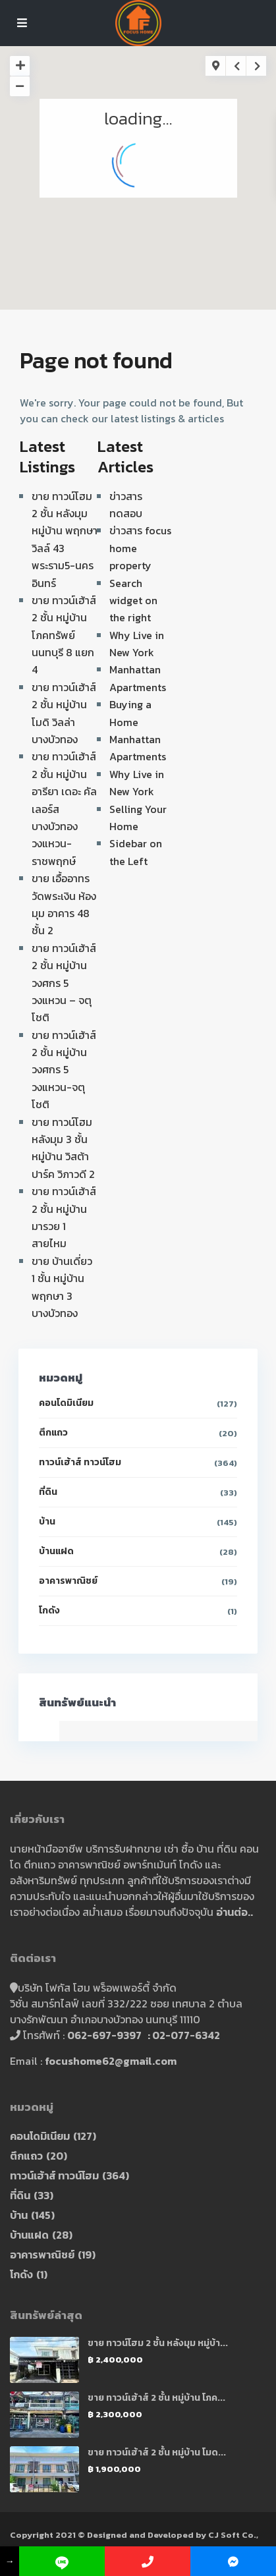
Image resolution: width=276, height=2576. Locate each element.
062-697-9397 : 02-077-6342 (143, 2035)
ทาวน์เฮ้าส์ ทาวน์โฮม (80, 1462)
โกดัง (49, 1610)
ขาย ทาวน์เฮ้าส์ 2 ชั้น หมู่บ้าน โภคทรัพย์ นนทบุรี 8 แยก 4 (64, 635)
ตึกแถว (53, 1433)
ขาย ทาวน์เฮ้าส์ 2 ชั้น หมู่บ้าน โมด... (157, 2452)
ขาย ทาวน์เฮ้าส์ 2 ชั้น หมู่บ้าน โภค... (156, 2398)
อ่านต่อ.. (234, 1912)
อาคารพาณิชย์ (68, 1581)
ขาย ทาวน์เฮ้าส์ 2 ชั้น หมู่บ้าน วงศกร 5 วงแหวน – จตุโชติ (64, 983)
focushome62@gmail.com (111, 2061)
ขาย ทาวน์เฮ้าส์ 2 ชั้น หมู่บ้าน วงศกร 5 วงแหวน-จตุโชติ (64, 1070)
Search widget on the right (133, 600)
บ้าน (47, 1521)
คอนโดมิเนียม (66, 1403)
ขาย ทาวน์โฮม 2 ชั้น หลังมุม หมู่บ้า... (158, 2343)
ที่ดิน (48, 1492)
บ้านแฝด (56, 1551)
